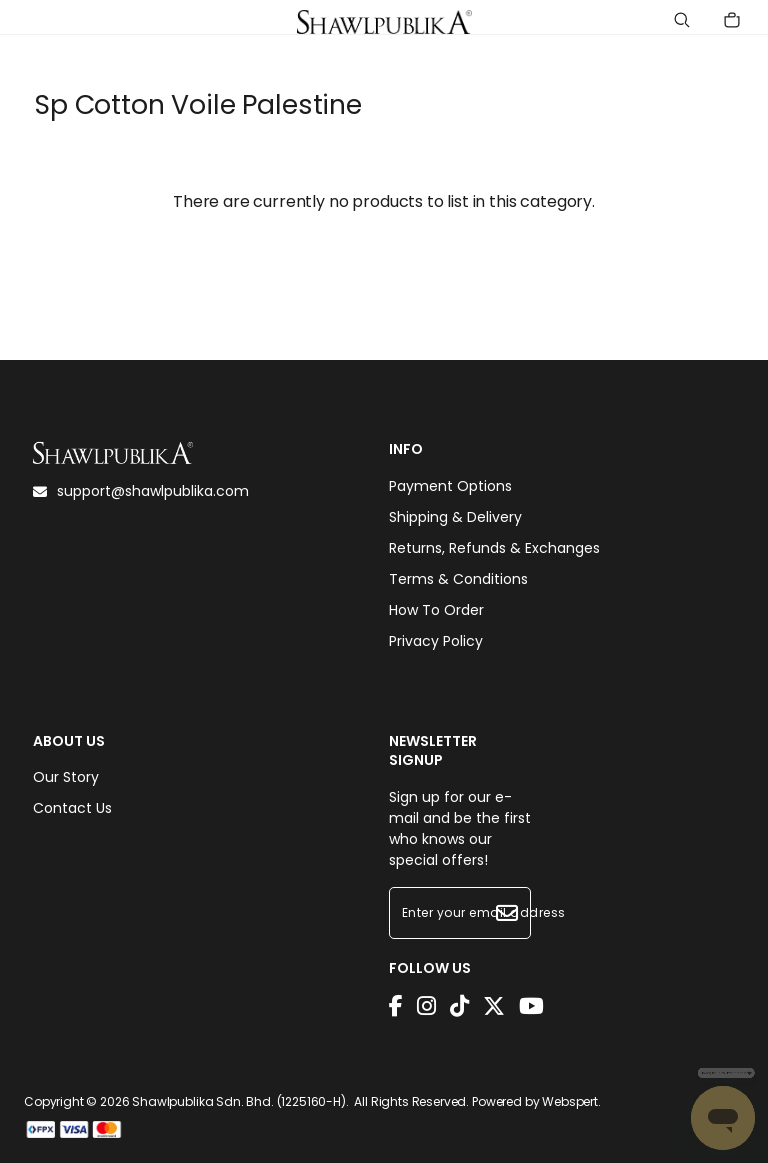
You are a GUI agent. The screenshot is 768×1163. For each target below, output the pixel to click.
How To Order (436, 610)
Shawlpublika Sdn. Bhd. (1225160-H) (239, 1101)
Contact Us (72, 808)
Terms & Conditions (458, 579)
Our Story (66, 777)
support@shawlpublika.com (141, 491)
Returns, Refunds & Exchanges (494, 548)
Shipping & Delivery (455, 517)
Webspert (570, 1101)
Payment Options (450, 486)
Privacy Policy (436, 641)
